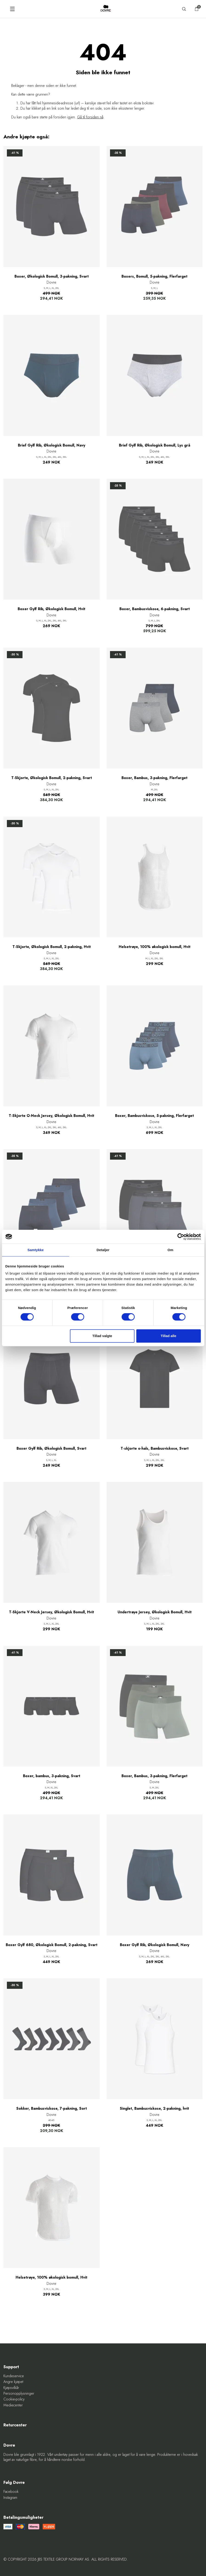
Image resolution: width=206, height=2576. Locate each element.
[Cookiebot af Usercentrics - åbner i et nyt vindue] (181, 1236)
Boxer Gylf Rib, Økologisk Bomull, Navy (154, 1944)
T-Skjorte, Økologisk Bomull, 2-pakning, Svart (51, 777)
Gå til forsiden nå (90, 117)
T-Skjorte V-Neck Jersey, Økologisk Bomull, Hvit (51, 1612)
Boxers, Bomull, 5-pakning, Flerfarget (154, 276)
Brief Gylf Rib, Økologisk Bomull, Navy (51, 445)
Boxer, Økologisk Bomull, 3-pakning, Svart (51, 276)
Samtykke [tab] (35, 1250)
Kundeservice (13, 2376)
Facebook (11, 2491)
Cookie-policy (14, 2399)
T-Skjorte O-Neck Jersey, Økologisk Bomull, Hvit (51, 1115)
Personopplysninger (18, 2393)
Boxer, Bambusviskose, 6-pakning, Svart (154, 609)
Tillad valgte (102, 1336)
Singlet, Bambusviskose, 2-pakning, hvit (154, 2108)
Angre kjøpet (13, 2381)
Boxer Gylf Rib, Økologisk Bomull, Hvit (51, 609)
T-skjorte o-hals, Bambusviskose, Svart (155, 1448)
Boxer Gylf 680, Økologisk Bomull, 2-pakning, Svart (51, 1944)
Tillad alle (168, 1336)
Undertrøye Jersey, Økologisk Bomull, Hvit (155, 1612)
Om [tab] (170, 1250)
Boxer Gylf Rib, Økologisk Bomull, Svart (51, 1448)
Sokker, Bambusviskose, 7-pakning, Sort (51, 2108)
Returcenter (15, 2425)
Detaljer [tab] (103, 1250)
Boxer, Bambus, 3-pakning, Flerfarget (154, 777)
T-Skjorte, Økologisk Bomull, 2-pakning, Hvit (51, 946)
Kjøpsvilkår (11, 2387)
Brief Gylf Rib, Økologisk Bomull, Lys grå (154, 445)
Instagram (10, 2497)
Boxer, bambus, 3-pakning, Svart (51, 1776)
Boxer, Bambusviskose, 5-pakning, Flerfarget (154, 1115)
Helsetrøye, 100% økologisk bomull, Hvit (154, 946)
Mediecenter (13, 2405)
